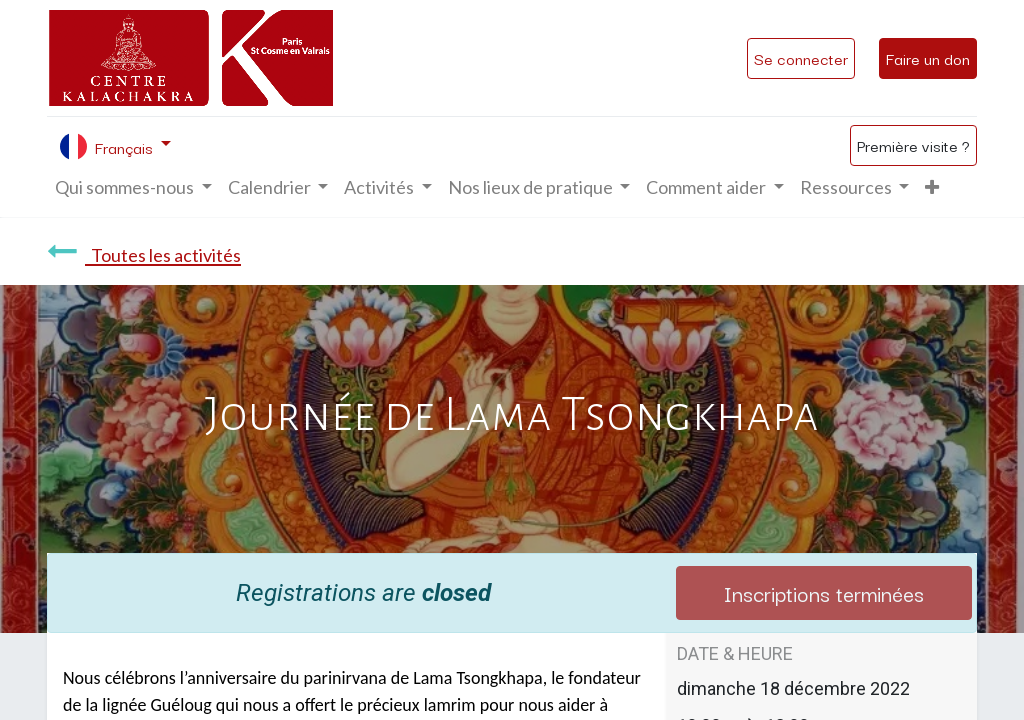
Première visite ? (913, 145)
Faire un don (928, 58)
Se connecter (801, 58)
